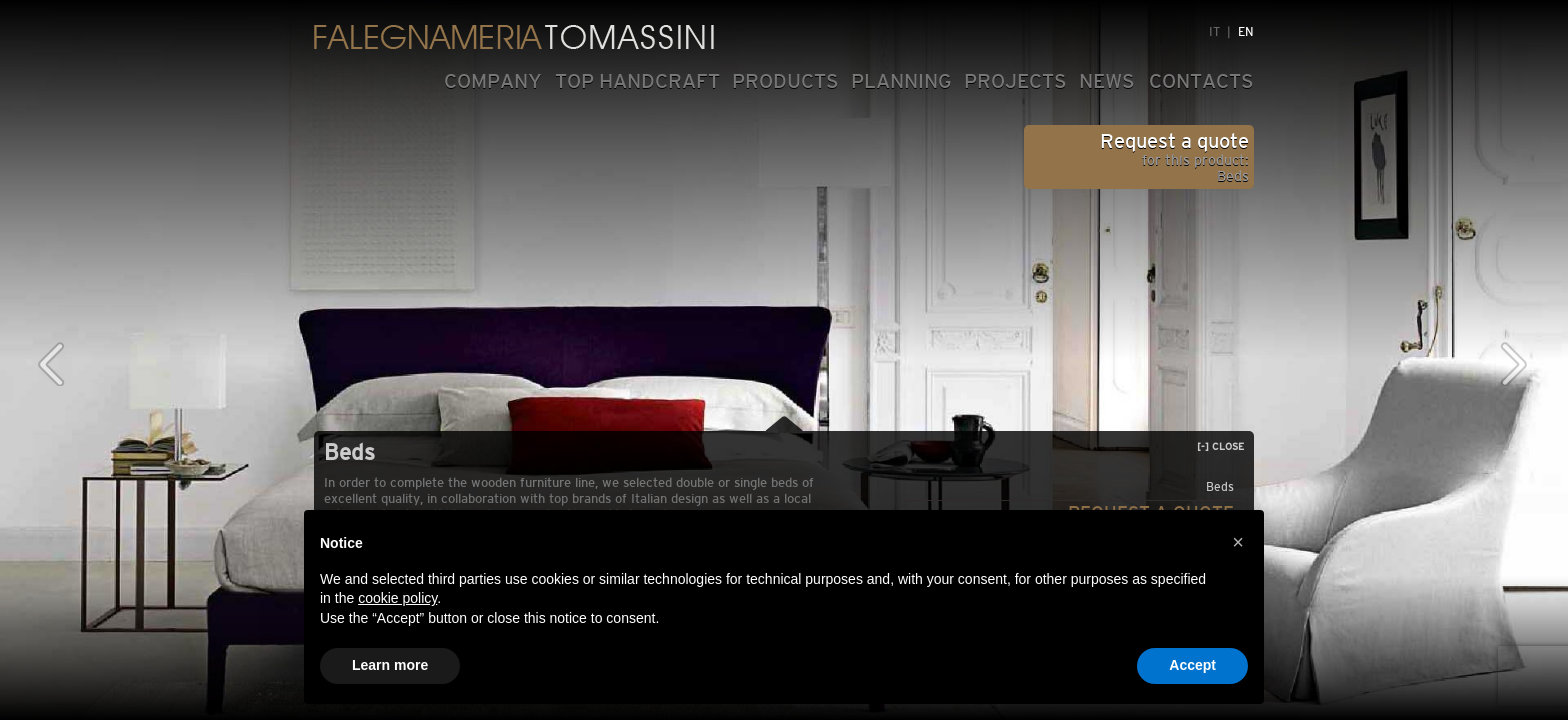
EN (1246, 32)
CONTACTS (1201, 81)
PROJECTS (1015, 81)
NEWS (1107, 81)
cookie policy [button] (397, 598)
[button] (1238, 542)
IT (1214, 32)
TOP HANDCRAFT (637, 81)
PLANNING (901, 81)
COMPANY (493, 81)
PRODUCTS (785, 81)
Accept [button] (1192, 665)
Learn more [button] (390, 665)
